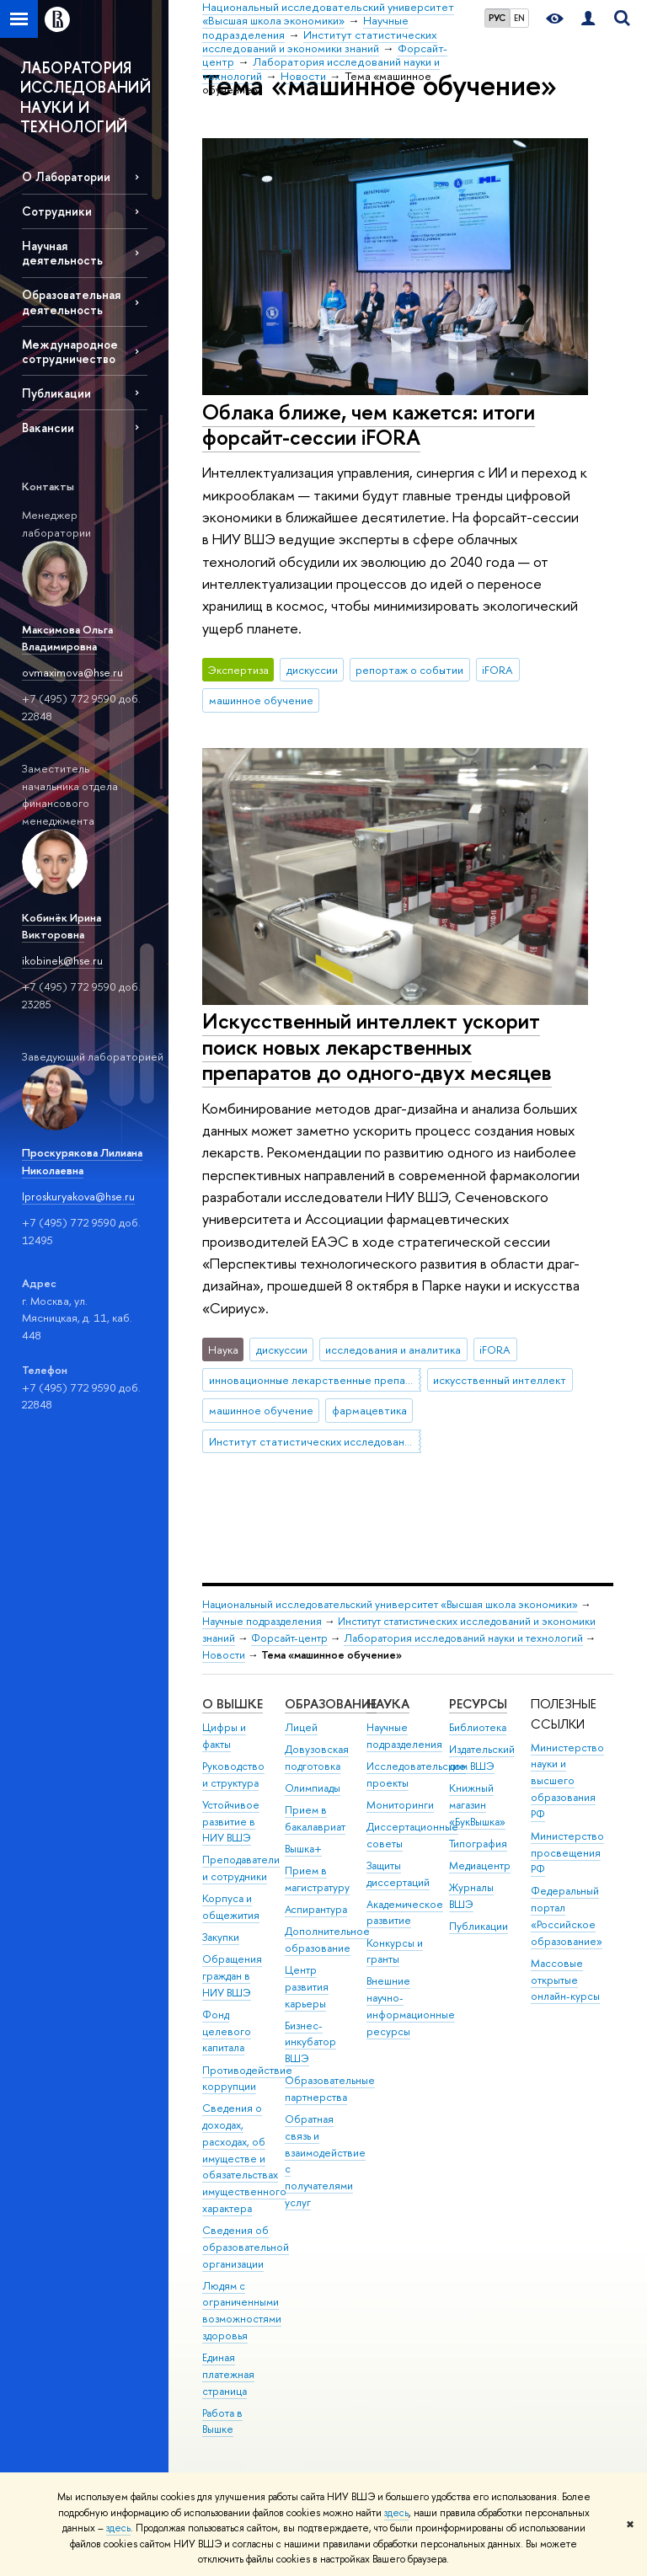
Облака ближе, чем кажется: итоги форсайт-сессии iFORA (368, 424)
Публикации (56, 393)
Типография (478, 1843)
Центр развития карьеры (307, 1987)
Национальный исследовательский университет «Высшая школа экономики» (390, 1604)
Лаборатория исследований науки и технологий (463, 1638)
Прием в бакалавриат (315, 1818)
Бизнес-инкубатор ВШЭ (310, 2042)
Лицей (301, 1727)
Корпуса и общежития (230, 1906)
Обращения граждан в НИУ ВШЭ (232, 1976)
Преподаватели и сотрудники (241, 1868)
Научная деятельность (62, 253)
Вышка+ (303, 1848)
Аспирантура (316, 1909)
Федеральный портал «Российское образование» (566, 1916)
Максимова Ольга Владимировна (67, 638)
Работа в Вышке (222, 2421)
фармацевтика (369, 1410)
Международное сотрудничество (70, 351)
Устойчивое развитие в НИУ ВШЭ (230, 1822)
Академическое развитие (404, 1912)
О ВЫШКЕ (232, 1704)
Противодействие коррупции (247, 2078)
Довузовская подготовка (317, 1757)
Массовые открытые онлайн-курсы (565, 1980)
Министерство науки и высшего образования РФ (567, 1780)
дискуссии (312, 669)
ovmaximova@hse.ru (72, 672)
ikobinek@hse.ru (62, 960)
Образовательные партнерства (330, 2088)
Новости (223, 1655)
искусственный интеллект (499, 1379)
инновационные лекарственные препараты (315, 1379)
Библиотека (477, 1727)
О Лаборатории (66, 176)
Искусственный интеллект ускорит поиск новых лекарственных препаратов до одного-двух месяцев (377, 1046)
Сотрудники (57, 211)
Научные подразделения (262, 1621)
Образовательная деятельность (71, 301)
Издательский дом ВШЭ (482, 1757)
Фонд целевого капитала (226, 2031)
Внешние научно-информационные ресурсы (410, 2006)
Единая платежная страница (228, 2374)
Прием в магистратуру (317, 1879)
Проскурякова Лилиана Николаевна (82, 1161)
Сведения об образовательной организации (245, 2247)
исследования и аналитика (393, 1349)
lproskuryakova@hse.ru (78, 1196)
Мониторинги (400, 1805)
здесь (396, 2513)
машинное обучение (261, 700)
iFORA (497, 669)
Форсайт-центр (289, 1638)
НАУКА (387, 1704)
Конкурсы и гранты (394, 1951)
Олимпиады (312, 1788)
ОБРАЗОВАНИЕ (331, 1704)
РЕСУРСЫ (478, 1704)
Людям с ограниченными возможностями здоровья (241, 2311)
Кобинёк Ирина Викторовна (61, 926)
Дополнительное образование (327, 1939)
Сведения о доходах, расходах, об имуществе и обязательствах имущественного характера (244, 2158)
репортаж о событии (409, 669)
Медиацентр (480, 1865)
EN (519, 18)
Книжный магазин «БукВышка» (477, 1805)
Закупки (220, 1937)
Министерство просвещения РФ (567, 1853)
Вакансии (48, 428)
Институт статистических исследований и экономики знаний (315, 1441)
